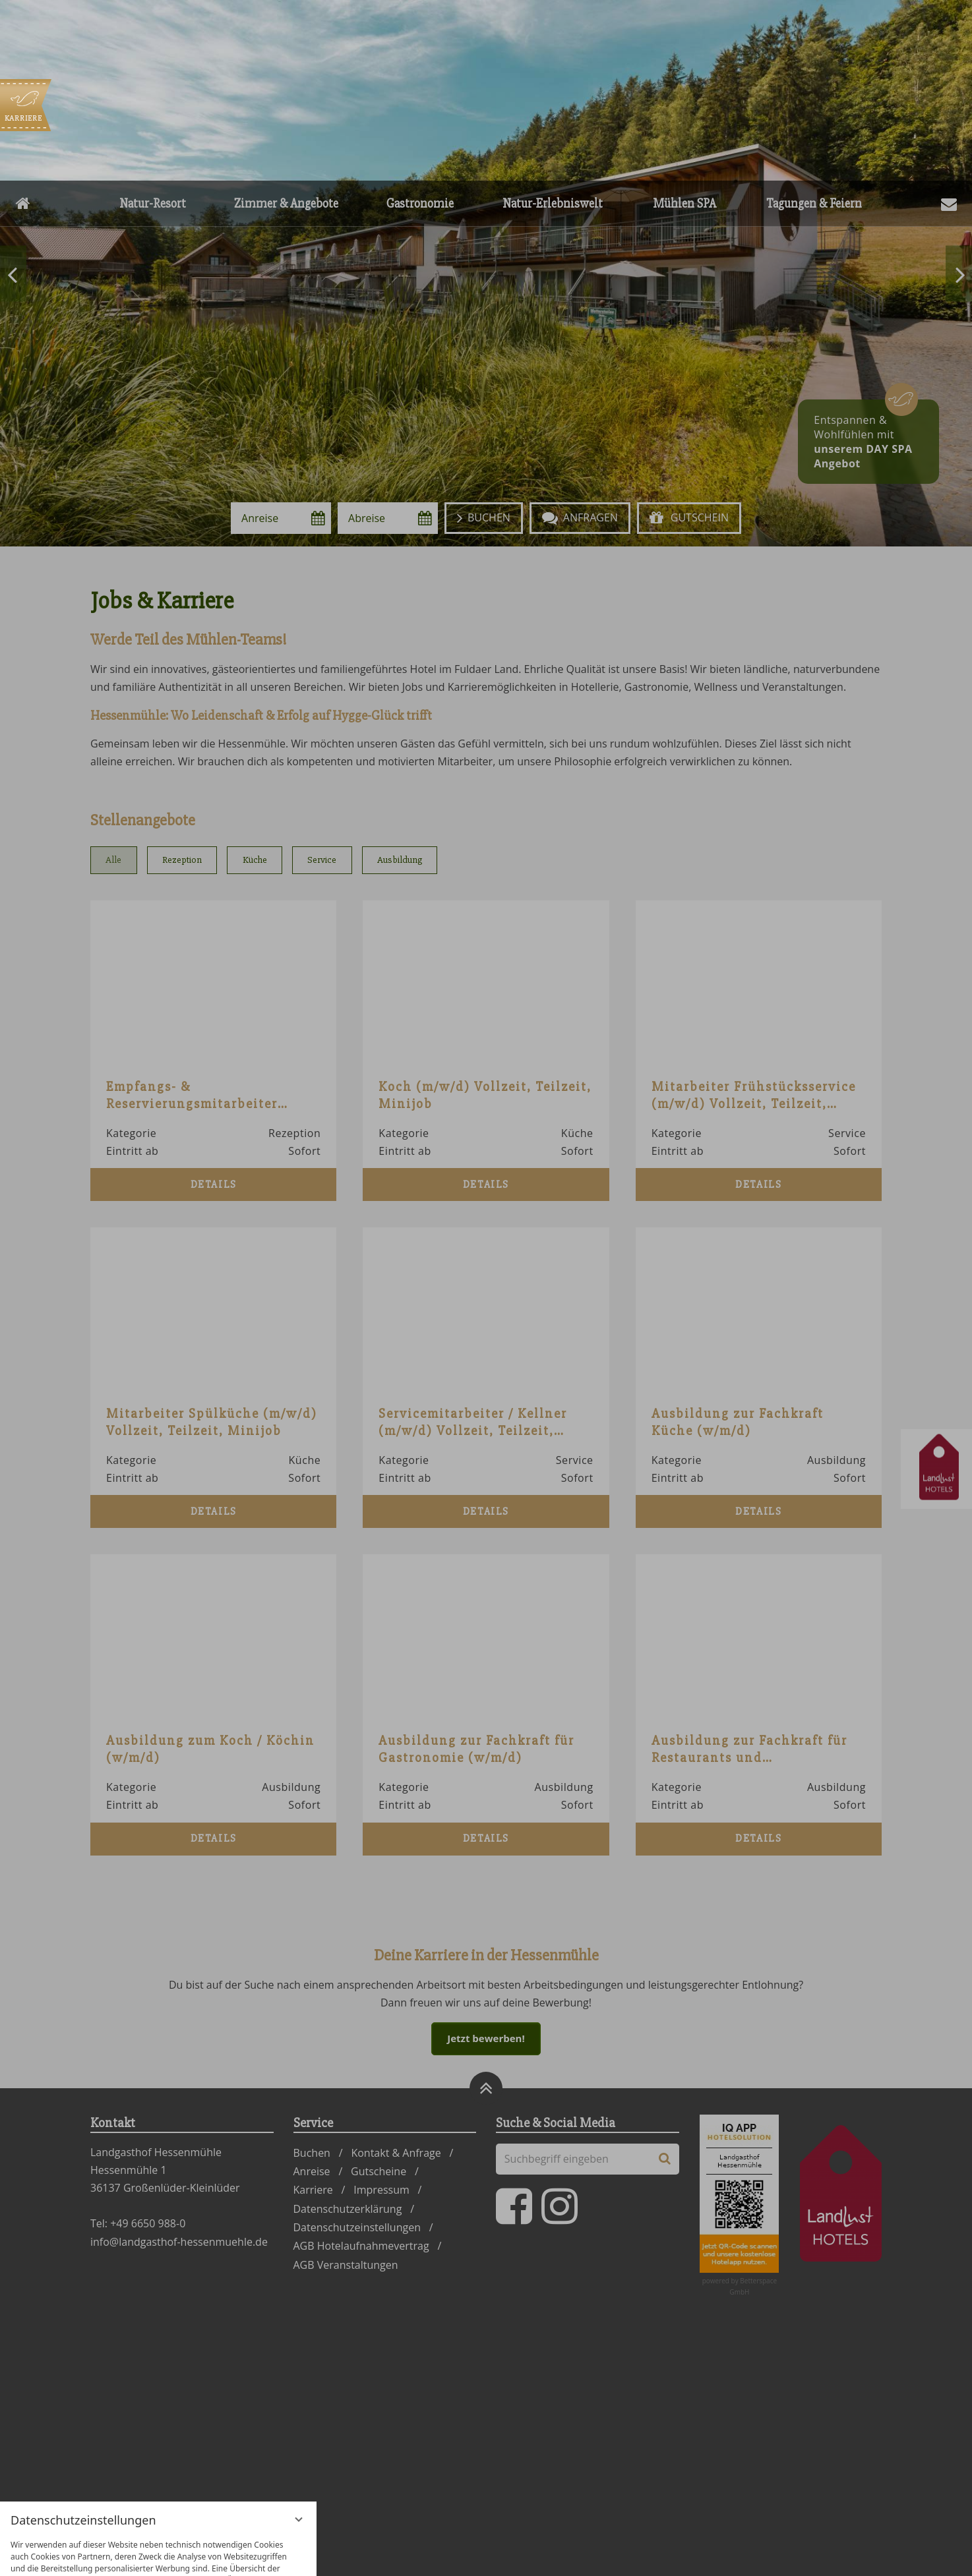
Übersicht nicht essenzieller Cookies (158, 2532)
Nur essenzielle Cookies (83, 2507)
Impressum (204, 2555)
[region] (158, 2418)
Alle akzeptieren (233, 2507)
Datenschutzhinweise (131, 2555)
